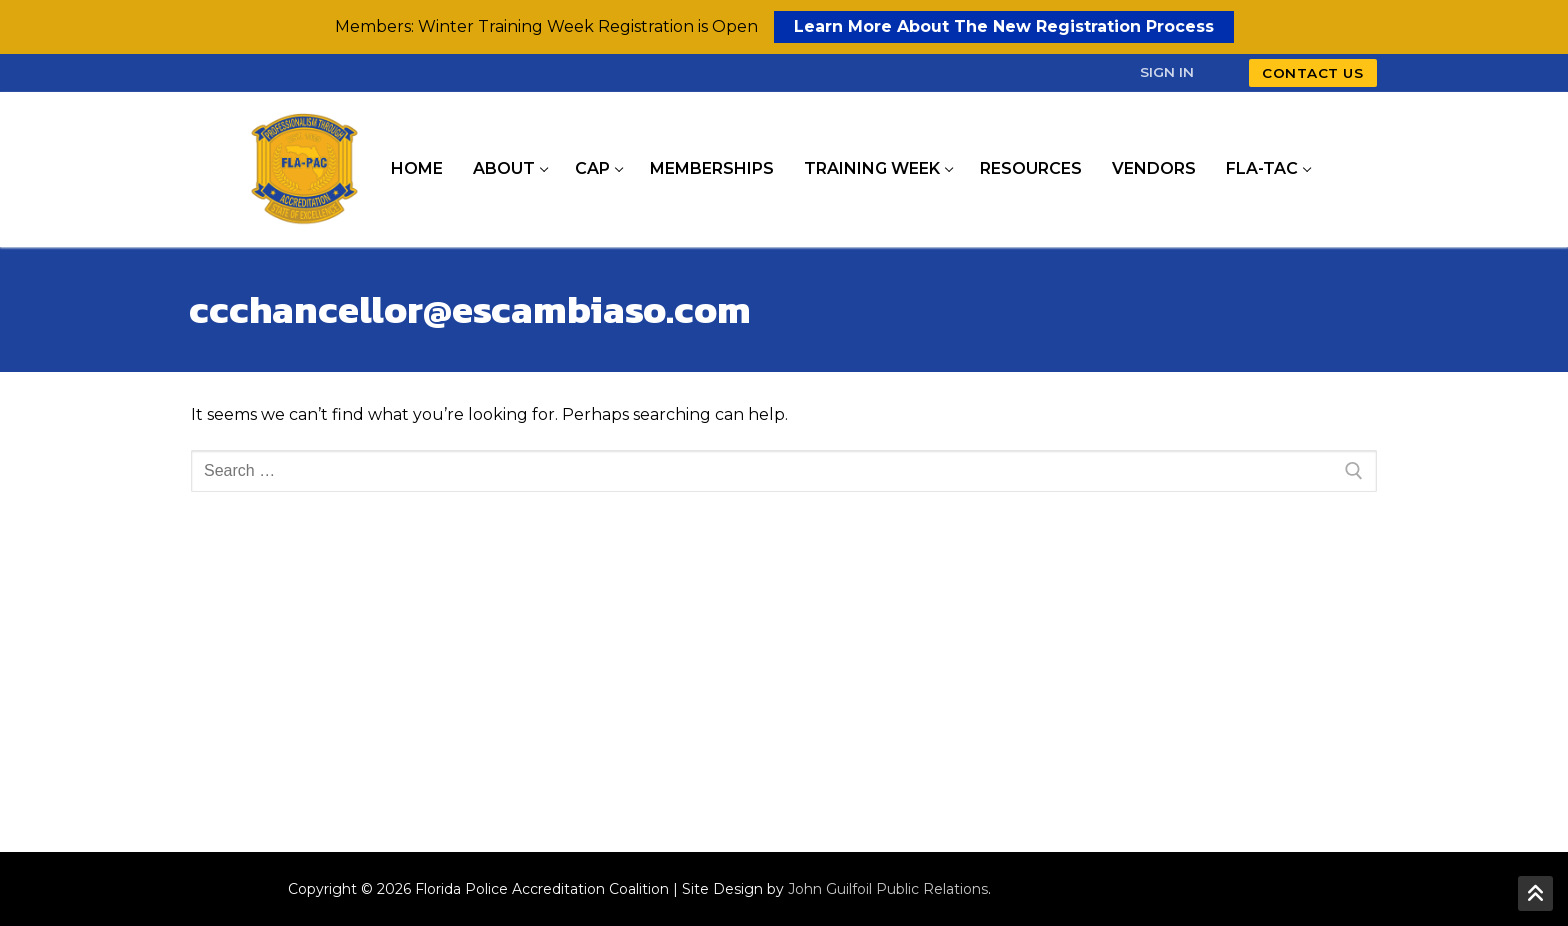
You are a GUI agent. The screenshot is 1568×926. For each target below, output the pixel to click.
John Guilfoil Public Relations (888, 889)
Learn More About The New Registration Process (1004, 26)
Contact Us (1312, 73)
